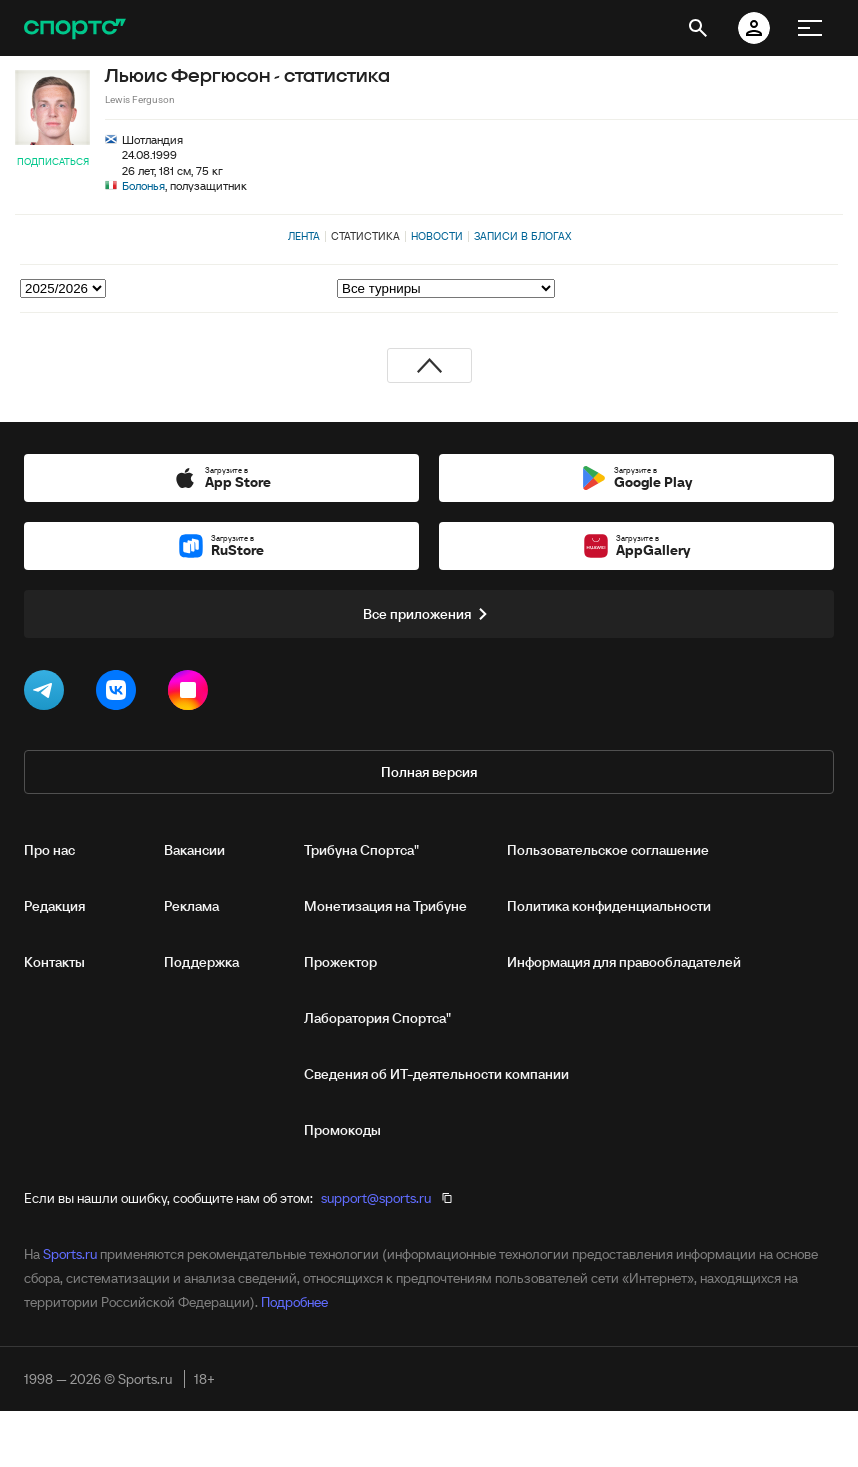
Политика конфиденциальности (609, 906)
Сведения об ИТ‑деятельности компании (436, 1074)
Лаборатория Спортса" (377, 1018)
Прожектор (340, 962)
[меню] (810, 28)
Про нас (49, 850)
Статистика (365, 236)
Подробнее (294, 1302)
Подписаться (53, 161)
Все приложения (429, 614)
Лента (304, 236)
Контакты (54, 962)
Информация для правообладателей (624, 962)
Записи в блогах (522, 236)
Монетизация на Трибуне (385, 906)
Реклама (191, 906)
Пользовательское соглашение (608, 850)
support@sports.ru (376, 1198)
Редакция (54, 906)
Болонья (143, 185)
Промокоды (342, 1130)
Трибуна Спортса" (361, 850)
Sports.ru (70, 1254)
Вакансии (194, 850)
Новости (437, 236)
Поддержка (201, 962)
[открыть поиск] (698, 28)
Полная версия (429, 772)
